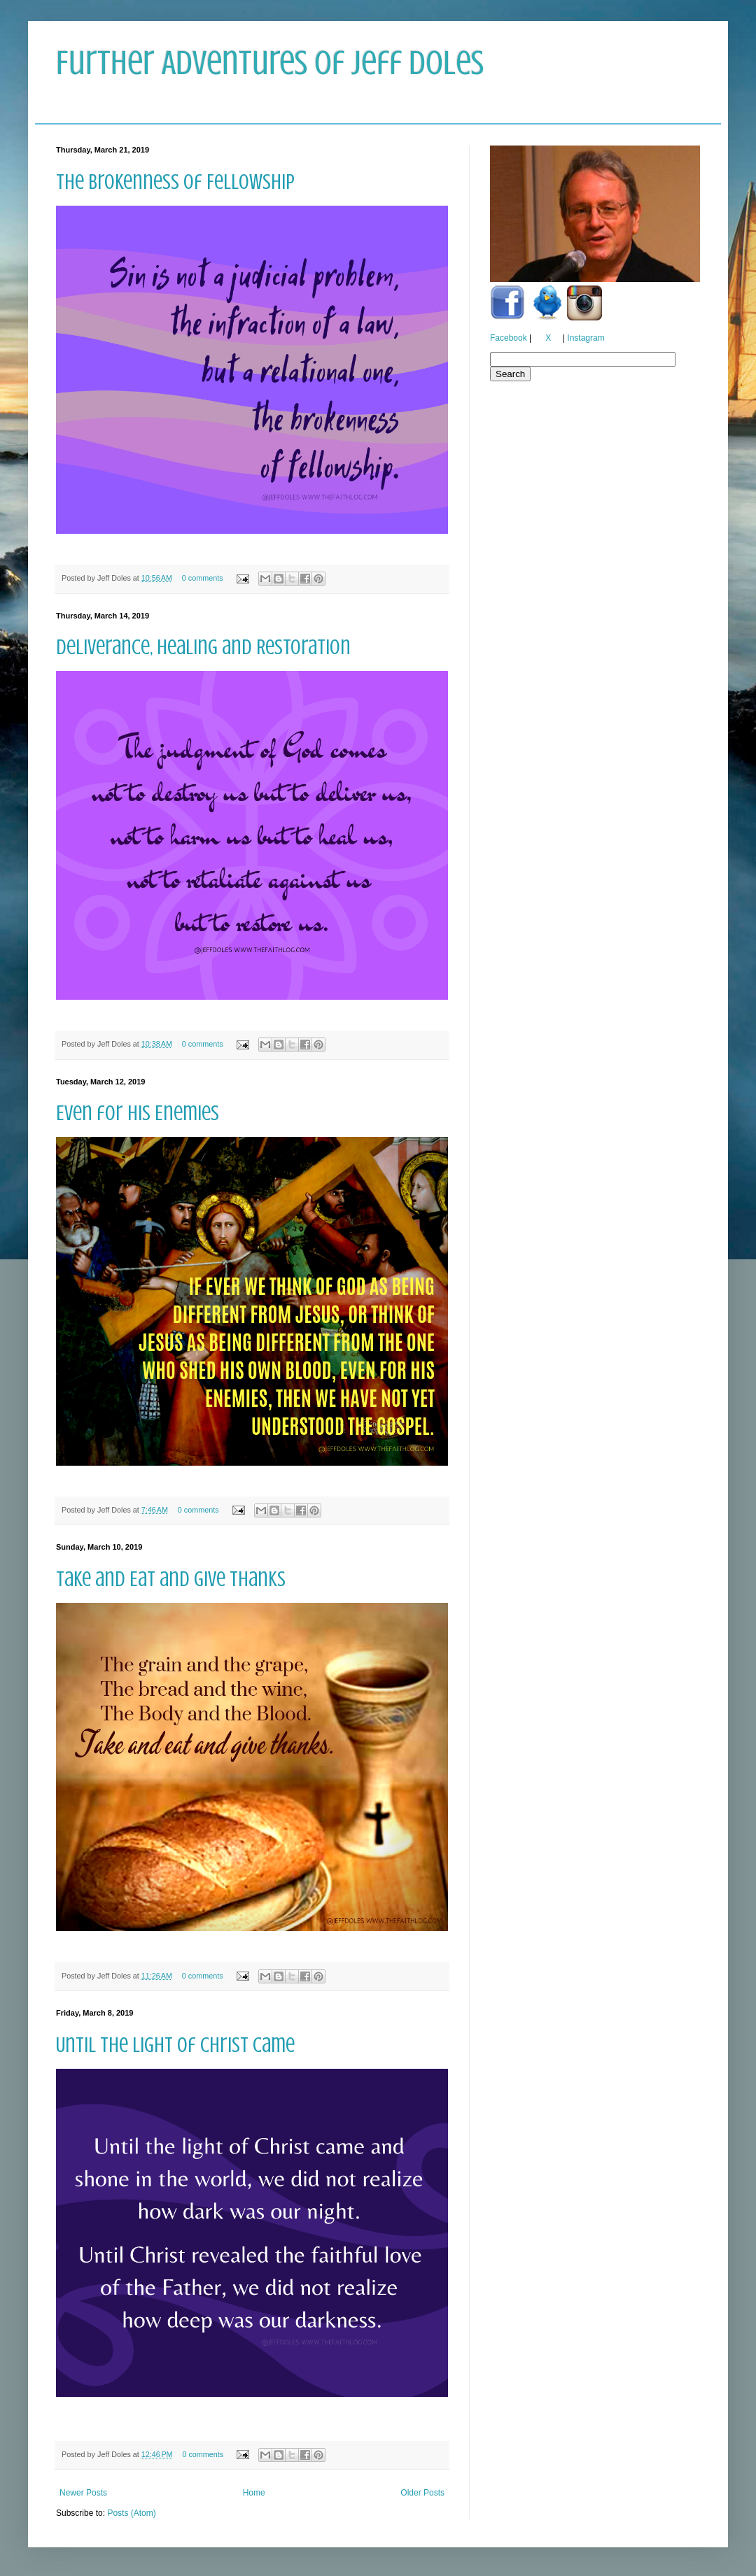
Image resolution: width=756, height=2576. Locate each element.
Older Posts (422, 2493)
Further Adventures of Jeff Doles (270, 63)
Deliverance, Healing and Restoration (203, 647)
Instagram (585, 338)
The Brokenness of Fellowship (175, 182)
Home (254, 2493)
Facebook (508, 338)
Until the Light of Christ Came (175, 2045)
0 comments (202, 578)
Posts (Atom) (131, 2513)
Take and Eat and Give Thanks (171, 1579)
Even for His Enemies (137, 1113)
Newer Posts (83, 2493)
